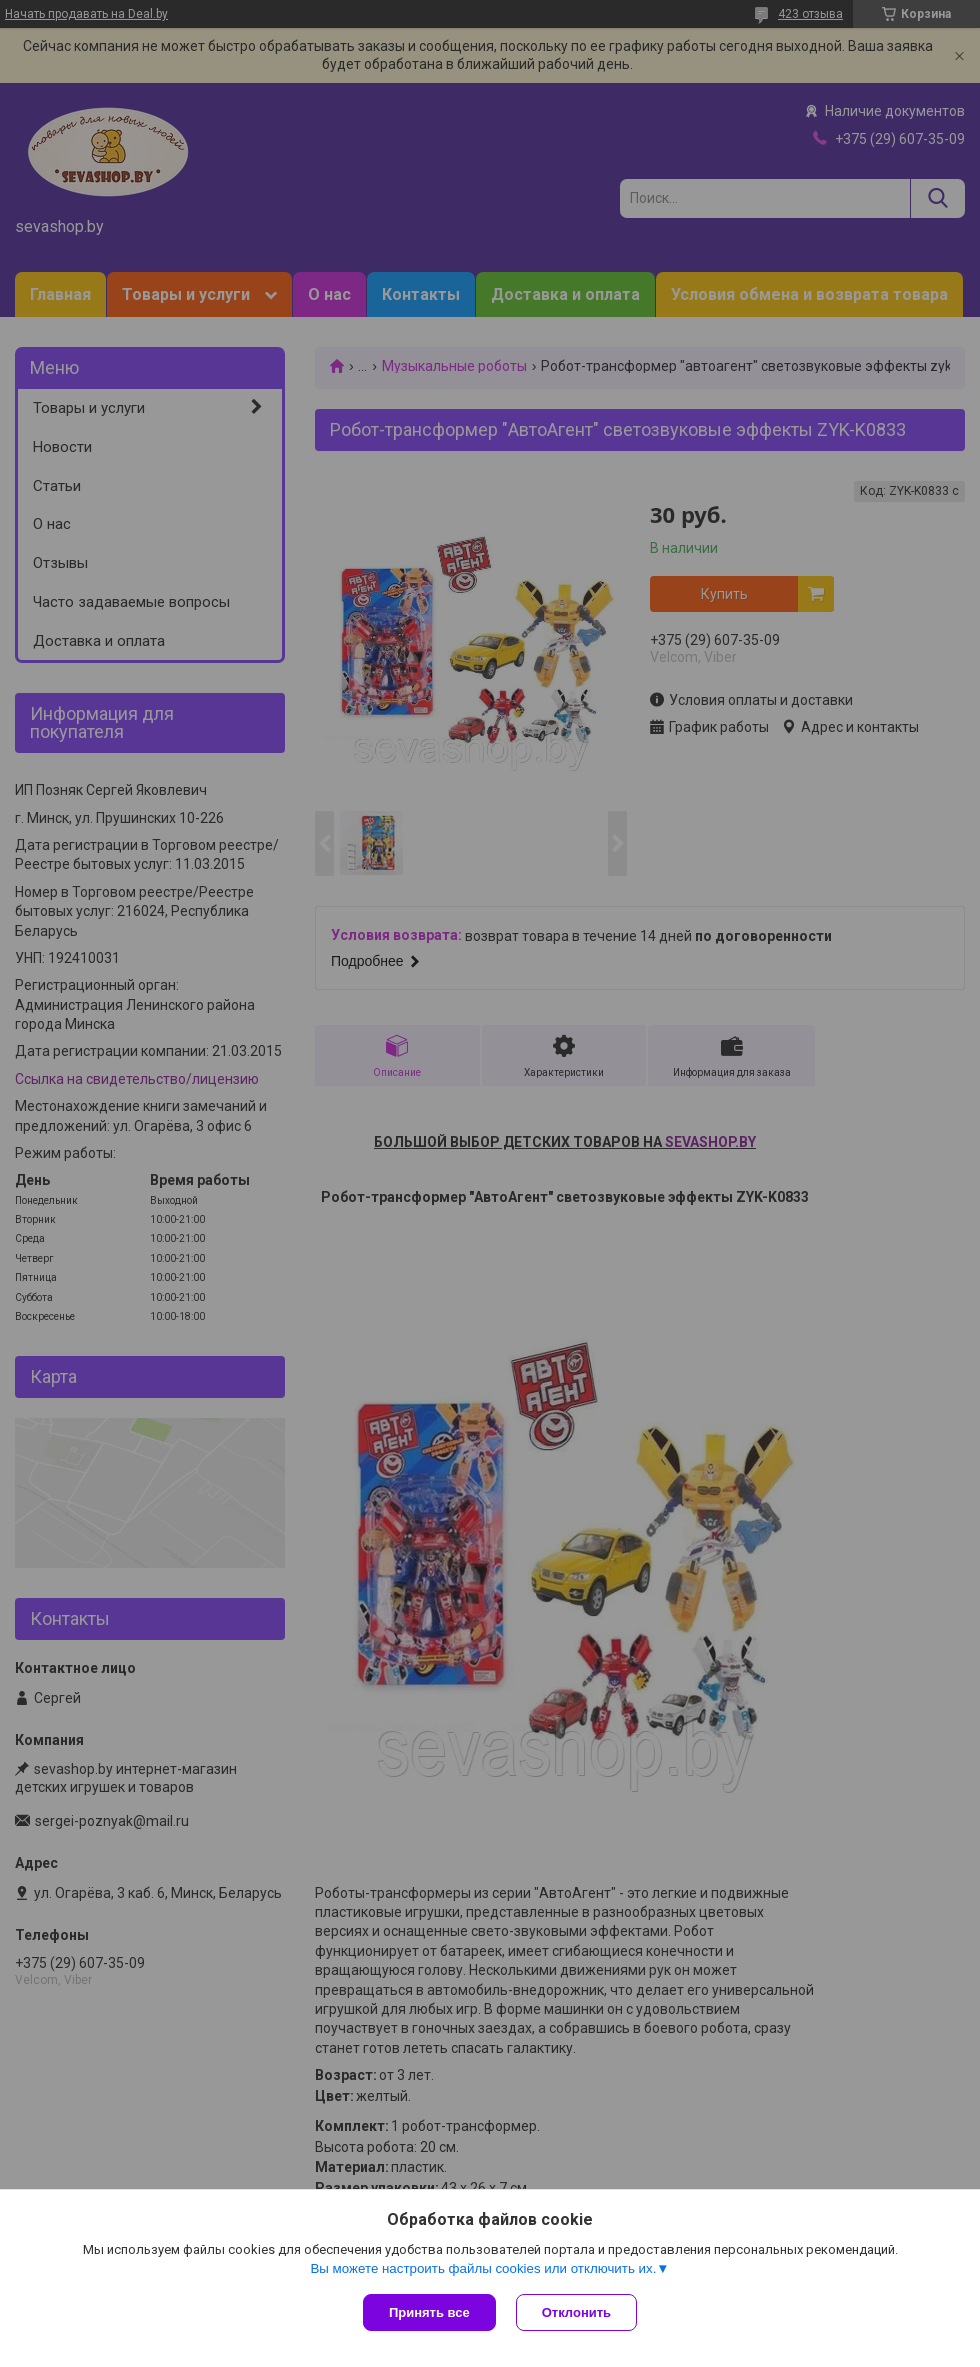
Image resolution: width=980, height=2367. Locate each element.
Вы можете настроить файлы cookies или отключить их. (483, 2268)
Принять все (429, 2312)
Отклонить (576, 2312)
